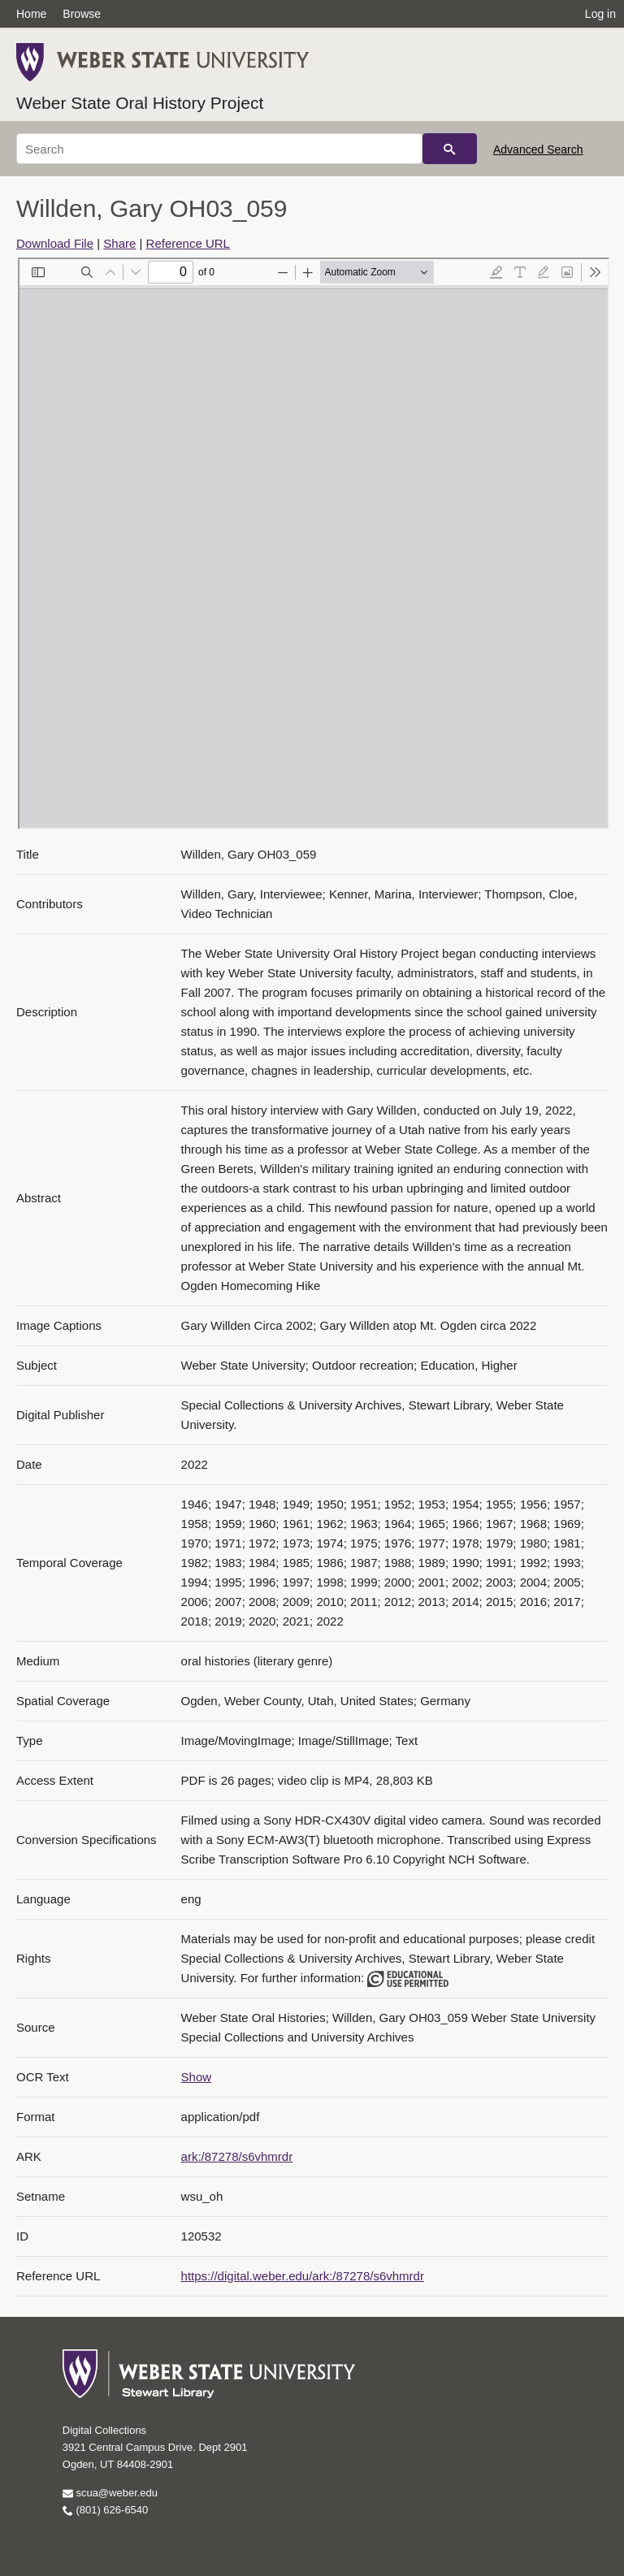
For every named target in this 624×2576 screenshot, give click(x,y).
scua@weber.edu (110, 2493)
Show (196, 2077)
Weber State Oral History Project (139, 102)
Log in (600, 13)
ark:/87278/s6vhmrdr (237, 2156)
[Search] (219, 148)
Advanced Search (538, 149)
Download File (54, 243)
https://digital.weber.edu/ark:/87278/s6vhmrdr (302, 2276)
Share (119, 243)
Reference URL (188, 243)
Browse (82, 13)
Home (31, 13)
